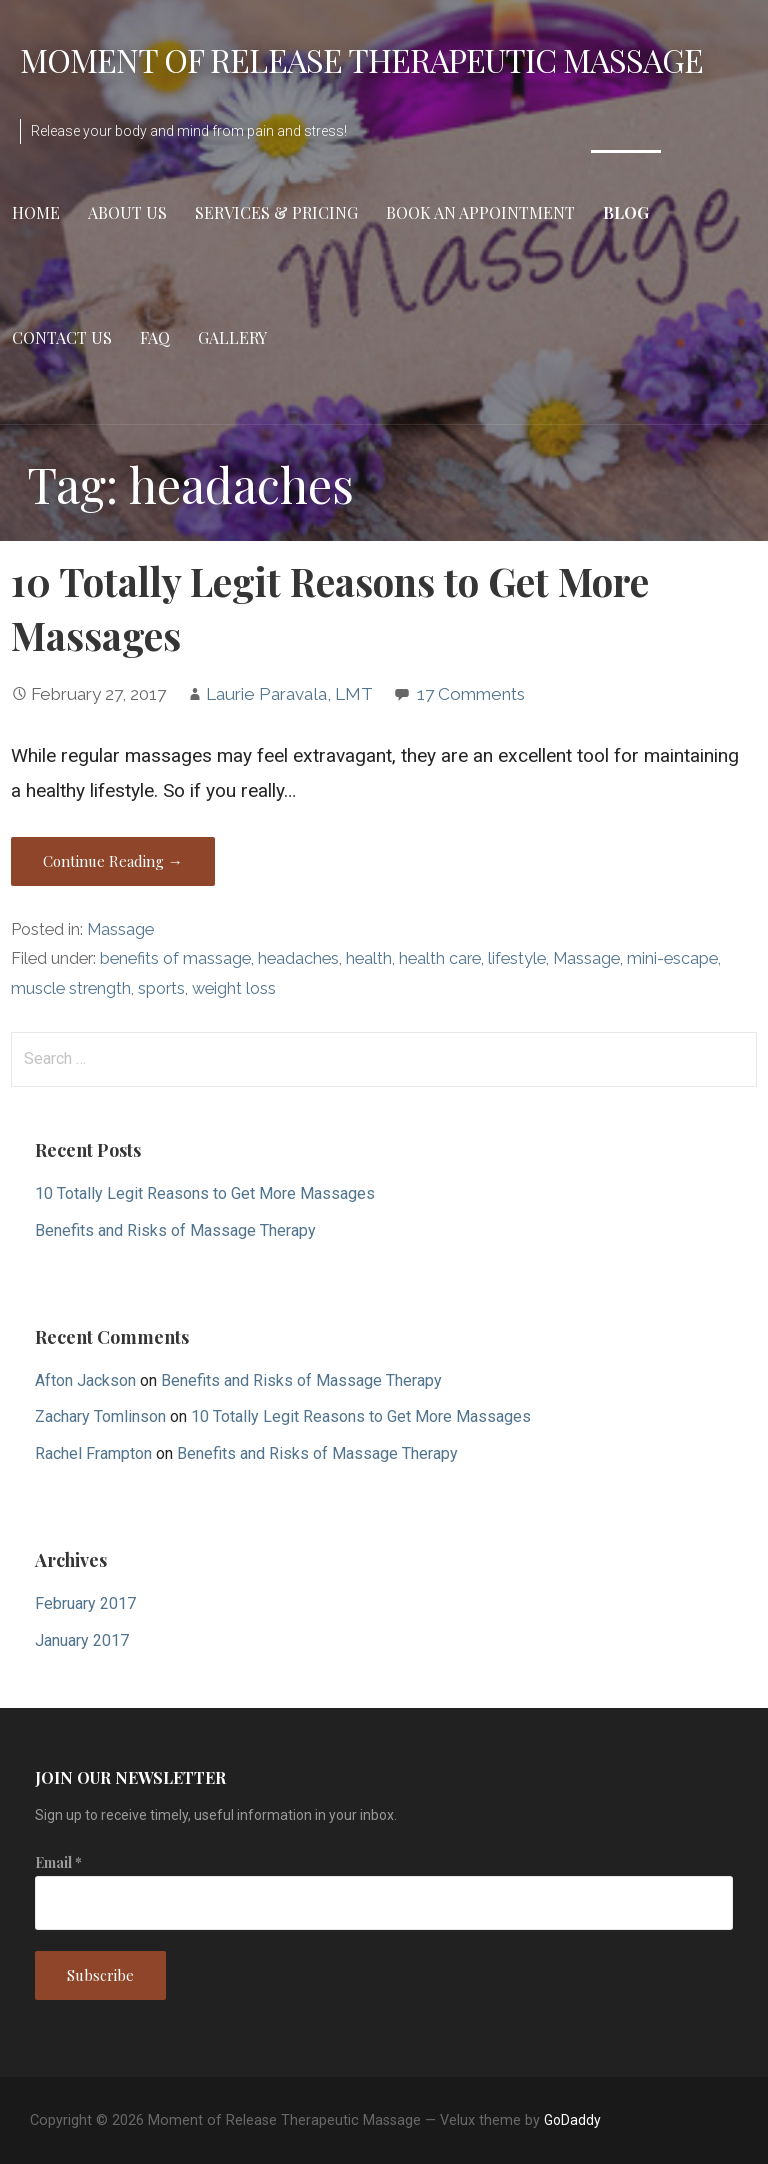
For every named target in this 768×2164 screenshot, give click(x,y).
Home (36, 212)
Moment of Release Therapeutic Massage (361, 59)
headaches (298, 958)
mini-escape (672, 958)
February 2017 (85, 1603)
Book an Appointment (480, 212)
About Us (127, 212)
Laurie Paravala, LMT (289, 694)
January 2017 (82, 1640)
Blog (626, 212)
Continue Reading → (113, 861)
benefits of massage (175, 958)
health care (440, 958)
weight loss (234, 988)
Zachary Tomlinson (100, 1416)
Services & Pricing (276, 212)
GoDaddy (572, 2120)
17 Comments (471, 694)
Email (58, 1862)
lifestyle (517, 958)
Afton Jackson (85, 1380)
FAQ (155, 337)
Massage (120, 929)
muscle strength (71, 988)
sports (161, 988)
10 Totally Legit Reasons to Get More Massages (205, 1193)
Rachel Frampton (93, 1453)
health (369, 958)
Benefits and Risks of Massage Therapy (175, 1230)
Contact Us (62, 337)
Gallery (232, 337)
